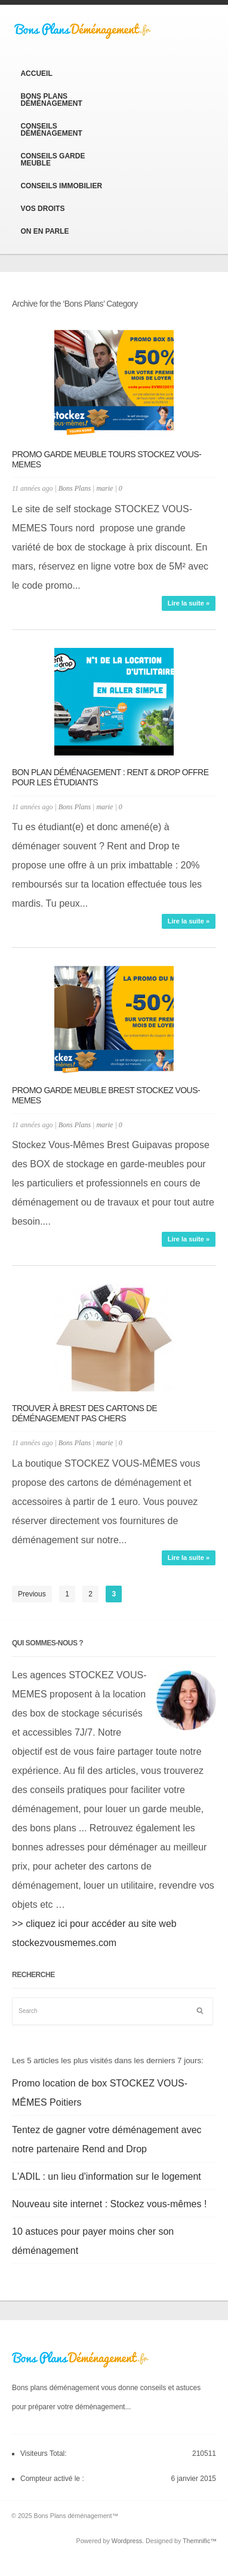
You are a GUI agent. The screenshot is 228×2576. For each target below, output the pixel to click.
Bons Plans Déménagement (51, 100)
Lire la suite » (188, 603)
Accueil (36, 73)
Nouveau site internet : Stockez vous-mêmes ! (109, 2204)
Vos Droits (42, 208)
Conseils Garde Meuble (52, 159)
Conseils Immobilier (61, 186)
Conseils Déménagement (51, 129)
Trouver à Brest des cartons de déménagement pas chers (84, 1413)
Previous (32, 1594)
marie (104, 488)
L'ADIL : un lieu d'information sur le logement (106, 2176)
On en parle (44, 231)
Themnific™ (200, 2540)
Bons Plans (74, 488)
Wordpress (127, 2540)
